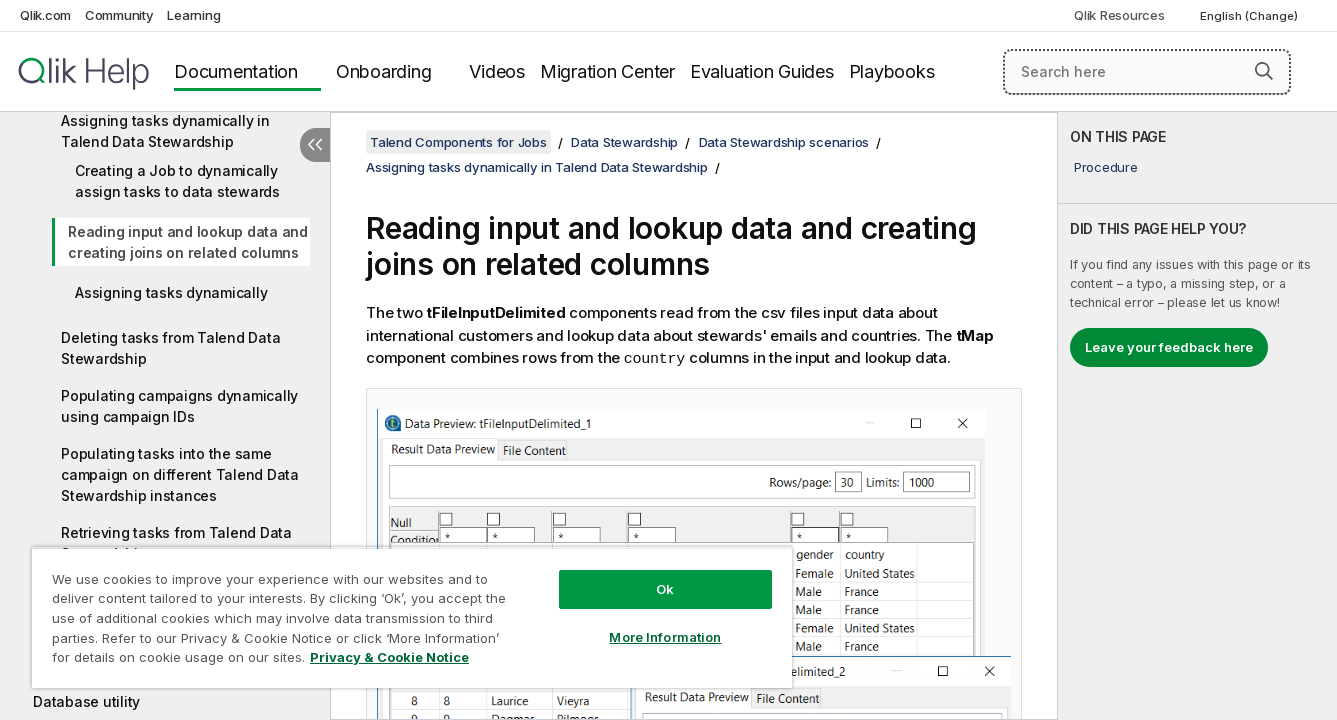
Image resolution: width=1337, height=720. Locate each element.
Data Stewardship (624, 142)
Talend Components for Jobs (458, 142)
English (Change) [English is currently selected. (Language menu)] (1250, 16)
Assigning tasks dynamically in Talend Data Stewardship (165, 131)
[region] (412, 617)
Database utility (86, 701)
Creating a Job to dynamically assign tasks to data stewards (177, 181)
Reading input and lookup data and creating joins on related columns (188, 242)
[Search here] (1147, 72)
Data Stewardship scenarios (784, 142)
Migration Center (607, 71)
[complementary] (1197, 416)
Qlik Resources (1119, 15)
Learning (193, 15)
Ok (665, 589)
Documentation (236, 71)
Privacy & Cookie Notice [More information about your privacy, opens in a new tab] (389, 657)
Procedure (1106, 167)
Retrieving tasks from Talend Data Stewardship (176, 543)
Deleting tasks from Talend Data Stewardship (170, 348)
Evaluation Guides (762, 71)
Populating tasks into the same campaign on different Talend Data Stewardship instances (180, 474)
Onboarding (384, 71)
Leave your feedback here (1169, 347)
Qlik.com (45, 15)
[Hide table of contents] (315, 145)
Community (119, 15)
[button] (1264, 71)
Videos (497, 71)
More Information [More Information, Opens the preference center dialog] (665, 637)
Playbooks (892, 71)
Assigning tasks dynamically (171, 292)
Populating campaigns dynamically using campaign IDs (179, 406)
